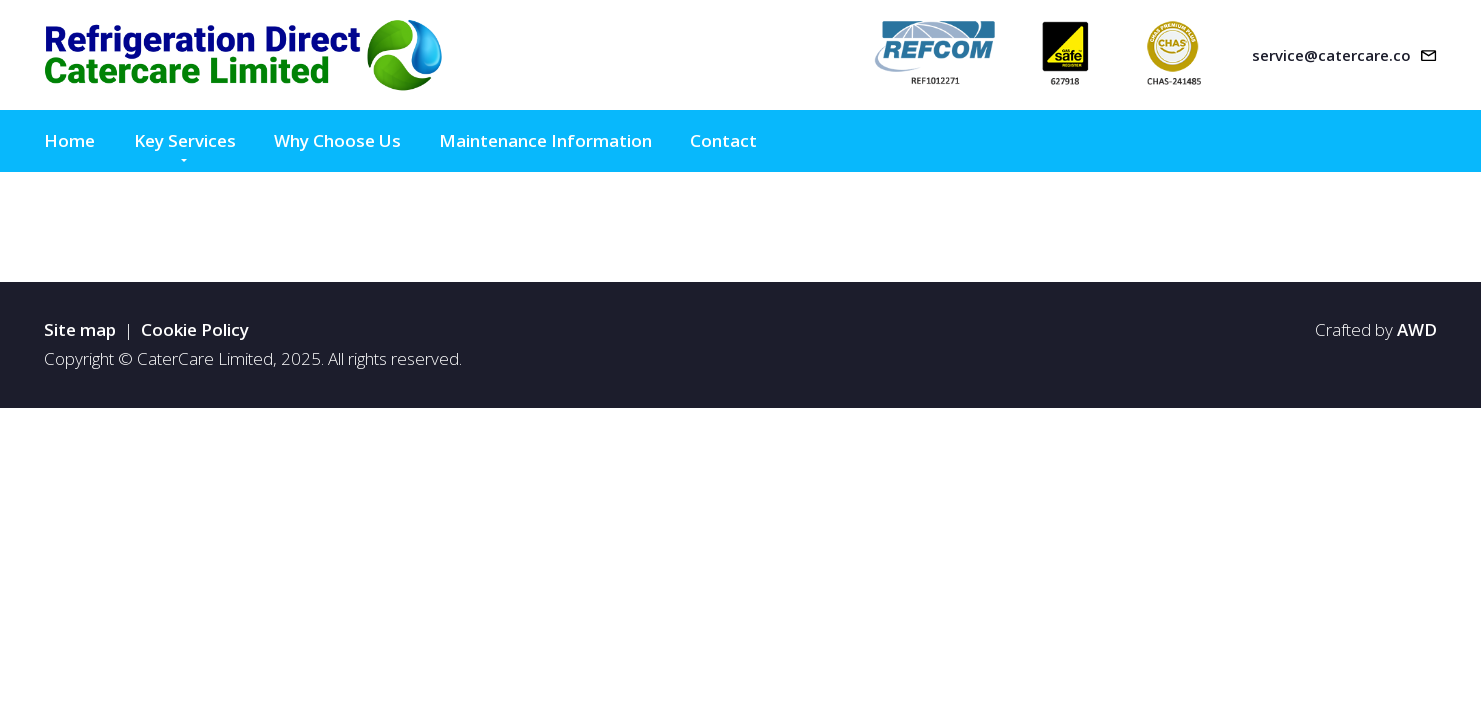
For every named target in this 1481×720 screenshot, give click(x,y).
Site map (80, 329)
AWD (1417, 329)
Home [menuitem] (69, 140)
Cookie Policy (195, 329)
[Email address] (1344, 55)
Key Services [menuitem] (185, 140)
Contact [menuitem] (723, 140)
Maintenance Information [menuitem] (545, 140)
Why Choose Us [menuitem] (337, 140)
